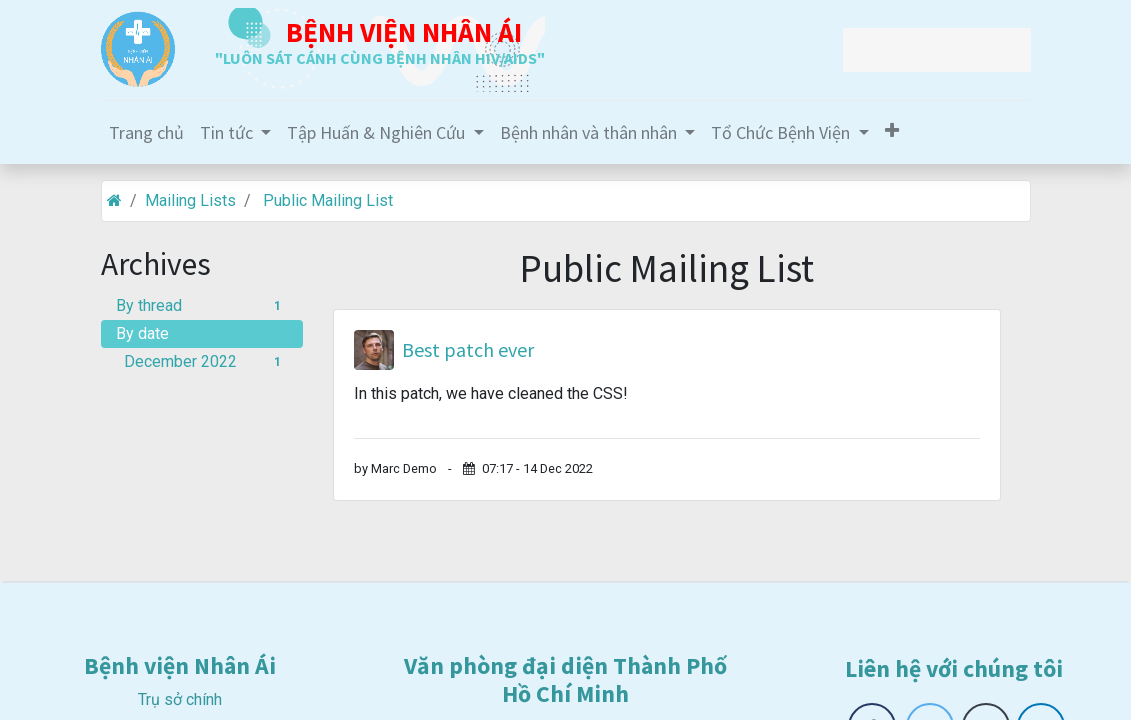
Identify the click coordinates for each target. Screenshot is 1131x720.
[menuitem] (146, 132)
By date (142, 333)
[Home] (114, 200)
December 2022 (206, 361)
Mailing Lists (190, 200)
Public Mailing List (328, 200)
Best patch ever (468, 350)
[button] (892, 130)
